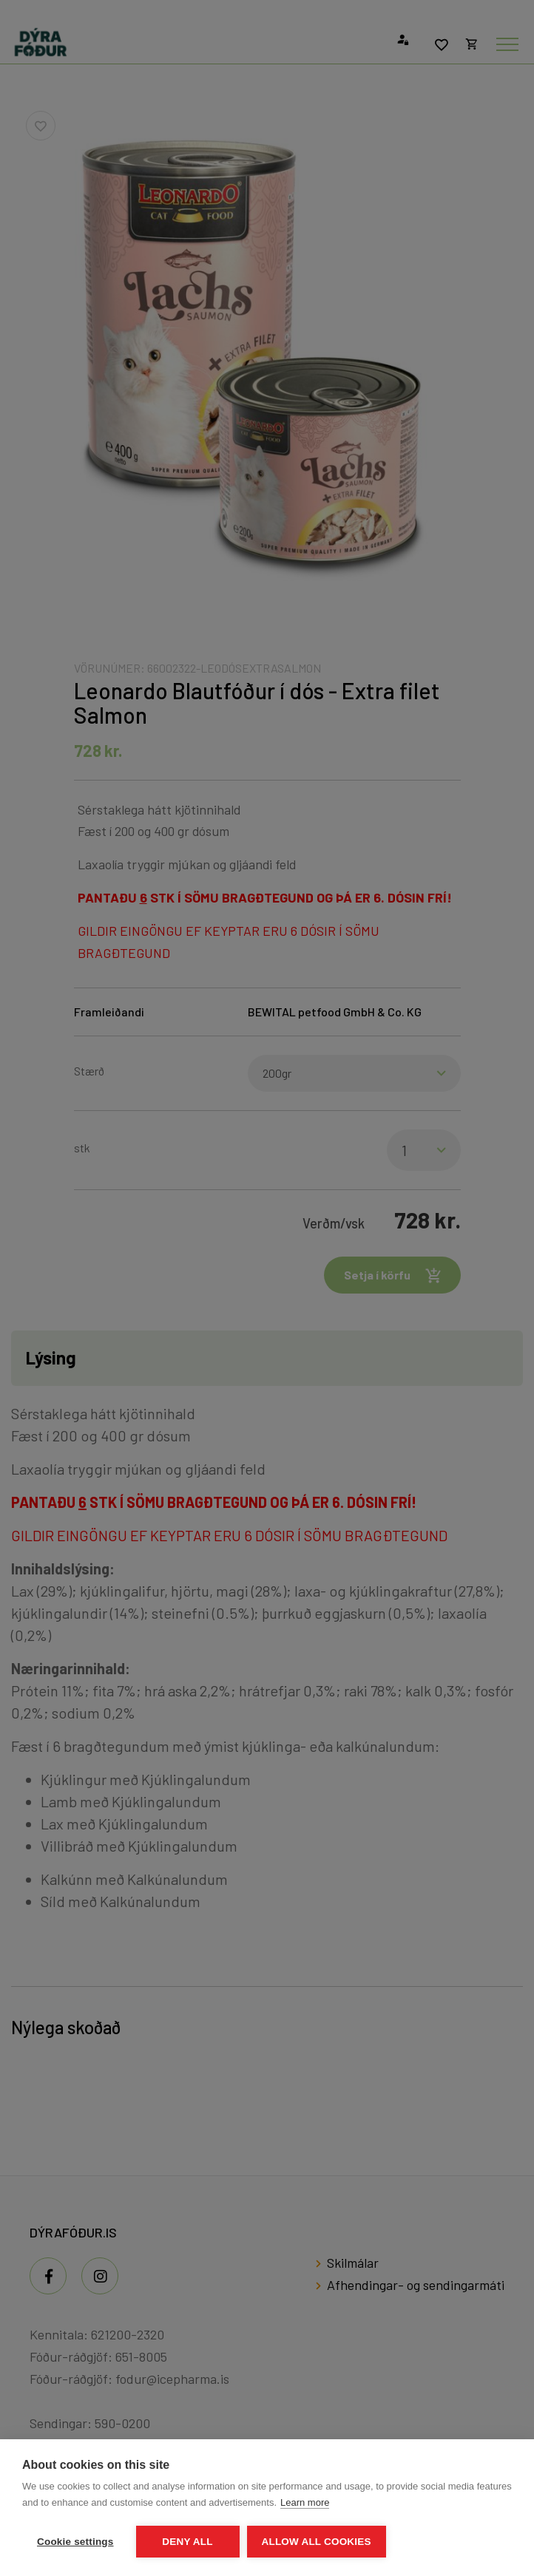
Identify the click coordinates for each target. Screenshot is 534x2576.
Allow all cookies (316, 2541)
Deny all (187, 2541)
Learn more (304, 2502)
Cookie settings (75, 2541)
